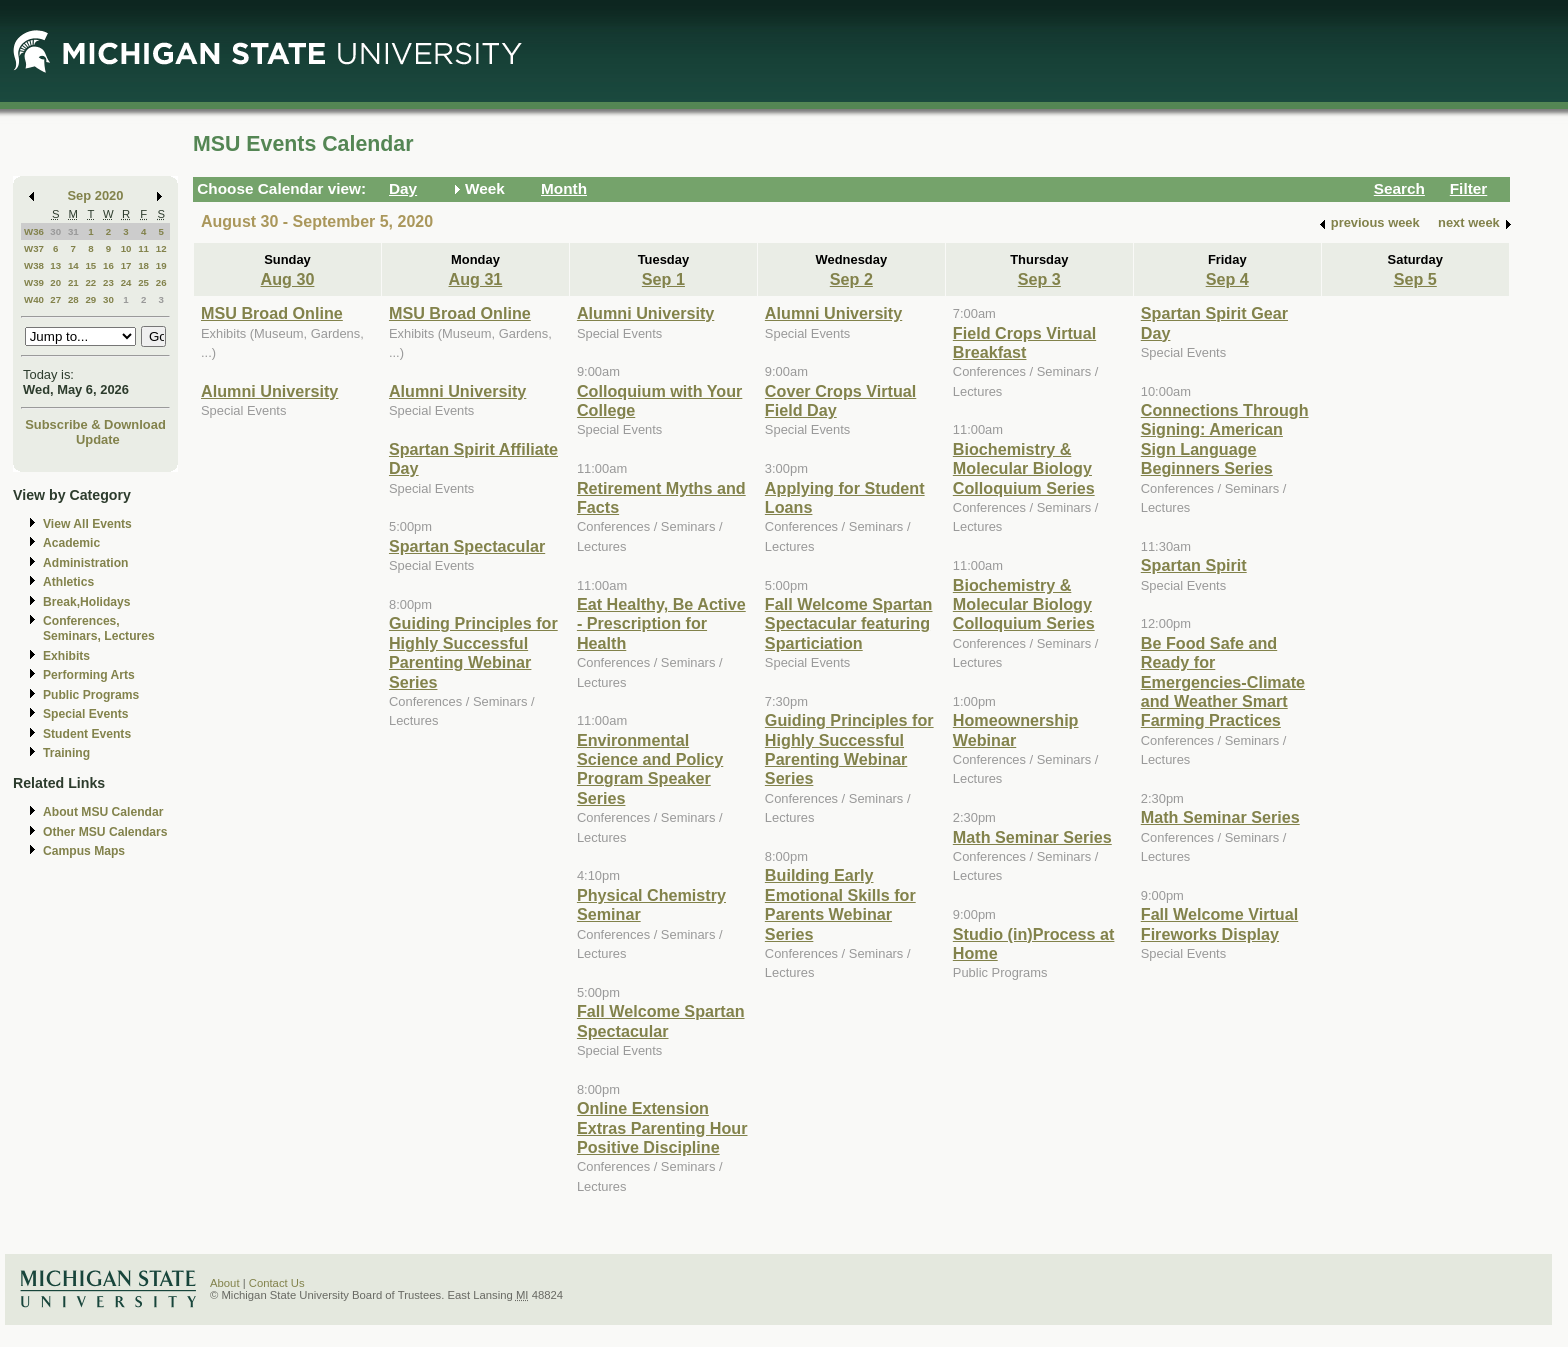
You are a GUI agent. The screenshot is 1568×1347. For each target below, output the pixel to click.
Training (66, 753)
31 (73, 231)
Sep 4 (1227, 279)
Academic (71, 543)
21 (73, 282)
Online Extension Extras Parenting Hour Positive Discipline (662, 1127)
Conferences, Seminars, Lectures (99, 628)
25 (143, 282)
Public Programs (91, 695)
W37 (34, 248)
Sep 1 (663, 279)
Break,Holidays (87, 602)
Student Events (87, 734)
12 (161, 248)
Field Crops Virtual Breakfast (1024, 342)
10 (126, 248)
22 (90, 282)
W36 (34, 231)
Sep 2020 (96, 195)
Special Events (85, 714)
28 (73, 299)
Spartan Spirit (1194, 565)
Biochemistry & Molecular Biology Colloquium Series (1024, 468)
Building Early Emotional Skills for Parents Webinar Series (840, 904)
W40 (34, 299)
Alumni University (269, 391)
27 (55, 299)
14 (73, 265)
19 (161, 265)
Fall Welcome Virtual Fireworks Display (1219, 923)
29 (90, 299)
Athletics (68, 582)
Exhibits (66, 656)
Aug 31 (475, 279)
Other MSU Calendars (105, 832)
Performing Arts (89, 675)
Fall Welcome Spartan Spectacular (661, 1020)
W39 (34, 282)
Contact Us (277, 1283)
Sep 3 (1039, 279)
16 (108, 265)
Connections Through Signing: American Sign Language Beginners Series (1225, 439)
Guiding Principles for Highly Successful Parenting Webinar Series (473, 652)
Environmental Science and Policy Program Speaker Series (650, 769)
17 (126, 265)
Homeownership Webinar (1016, 729)
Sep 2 (851, 279)
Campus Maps (84, 851)
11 (143, 248)
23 (108, 282)
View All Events (87, 524)
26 (161, 282)
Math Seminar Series (1032, 837)
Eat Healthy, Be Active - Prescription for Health (661, 623)
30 (55, 231)
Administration (85, 563)
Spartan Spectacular (467, 546)
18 (143, 265)
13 (55, 265)
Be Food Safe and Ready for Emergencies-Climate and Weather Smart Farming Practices (1223, 682)
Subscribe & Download (95, 424)
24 (126, 282)
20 (55, 282)
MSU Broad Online (272, 313)
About (225, 1283)
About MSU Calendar (103, 812)
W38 (34, 265)
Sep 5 (1415, 279)
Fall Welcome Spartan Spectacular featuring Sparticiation (849, 623)
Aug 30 (288, 279)
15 (90, 265)
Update (98, 439)
